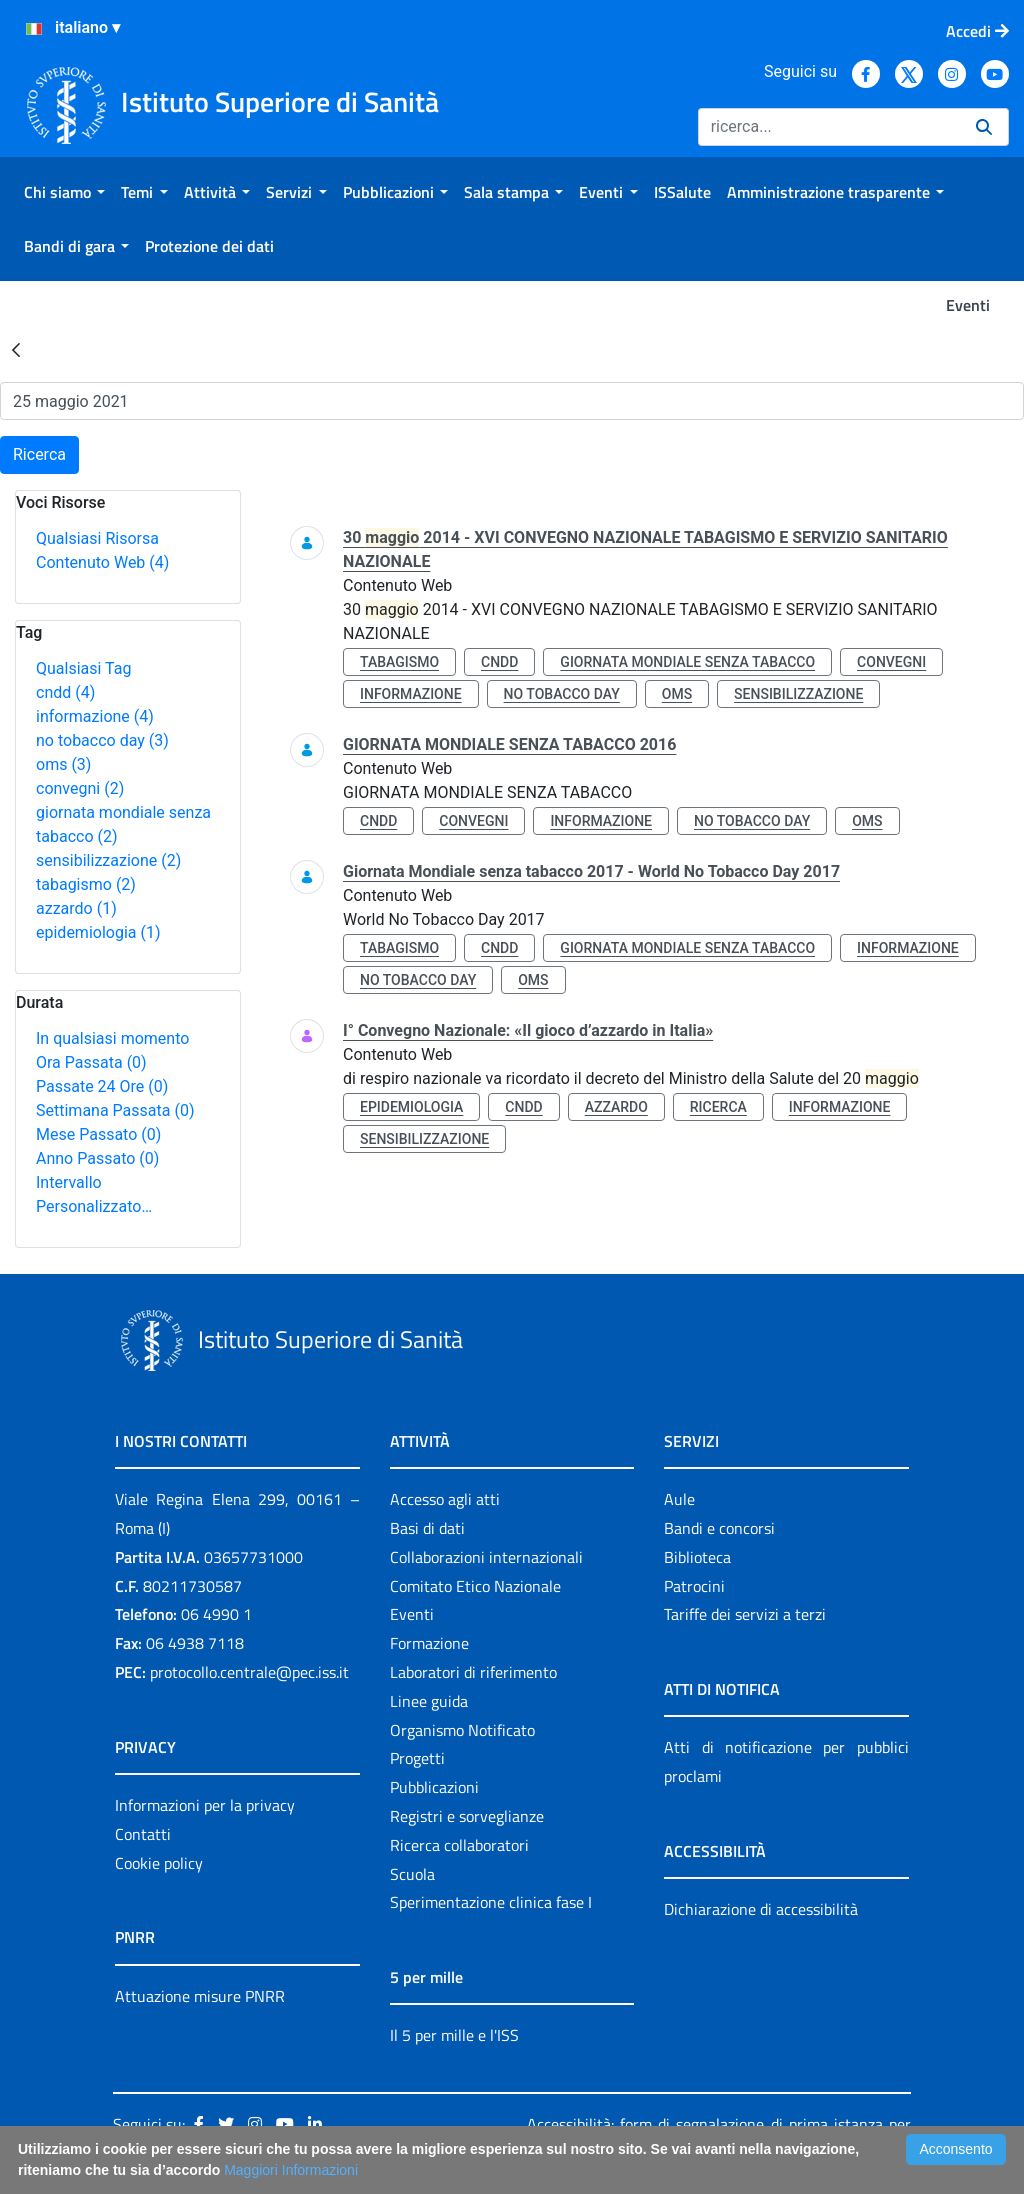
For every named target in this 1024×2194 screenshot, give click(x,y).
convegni (80, 788)
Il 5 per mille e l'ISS (454, 2035)
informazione (95, 716)
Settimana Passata (115, 1110)
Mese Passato (98, 1134)
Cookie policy (159, 1863)
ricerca (718, 1107)
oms (63, 764)
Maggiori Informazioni (291, 2170)
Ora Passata (91, 1062)
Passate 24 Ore (102, 1086)
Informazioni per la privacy (205, 1805)
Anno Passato (97, 1158)
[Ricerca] (829, 127)
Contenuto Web (102, 562)
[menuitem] (64, 192)
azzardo (76, 908)
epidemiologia (98, 932)
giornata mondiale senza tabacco (687, 662)
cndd (65, 692)
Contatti (143, 1834)
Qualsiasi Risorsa (97, 538)
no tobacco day (102, 740)
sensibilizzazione (108, 860)
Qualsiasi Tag (83, 668)
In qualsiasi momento (112, 1038)
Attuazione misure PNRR (200, 1996)
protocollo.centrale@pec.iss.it (249, 1672)
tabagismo (86, 884)
